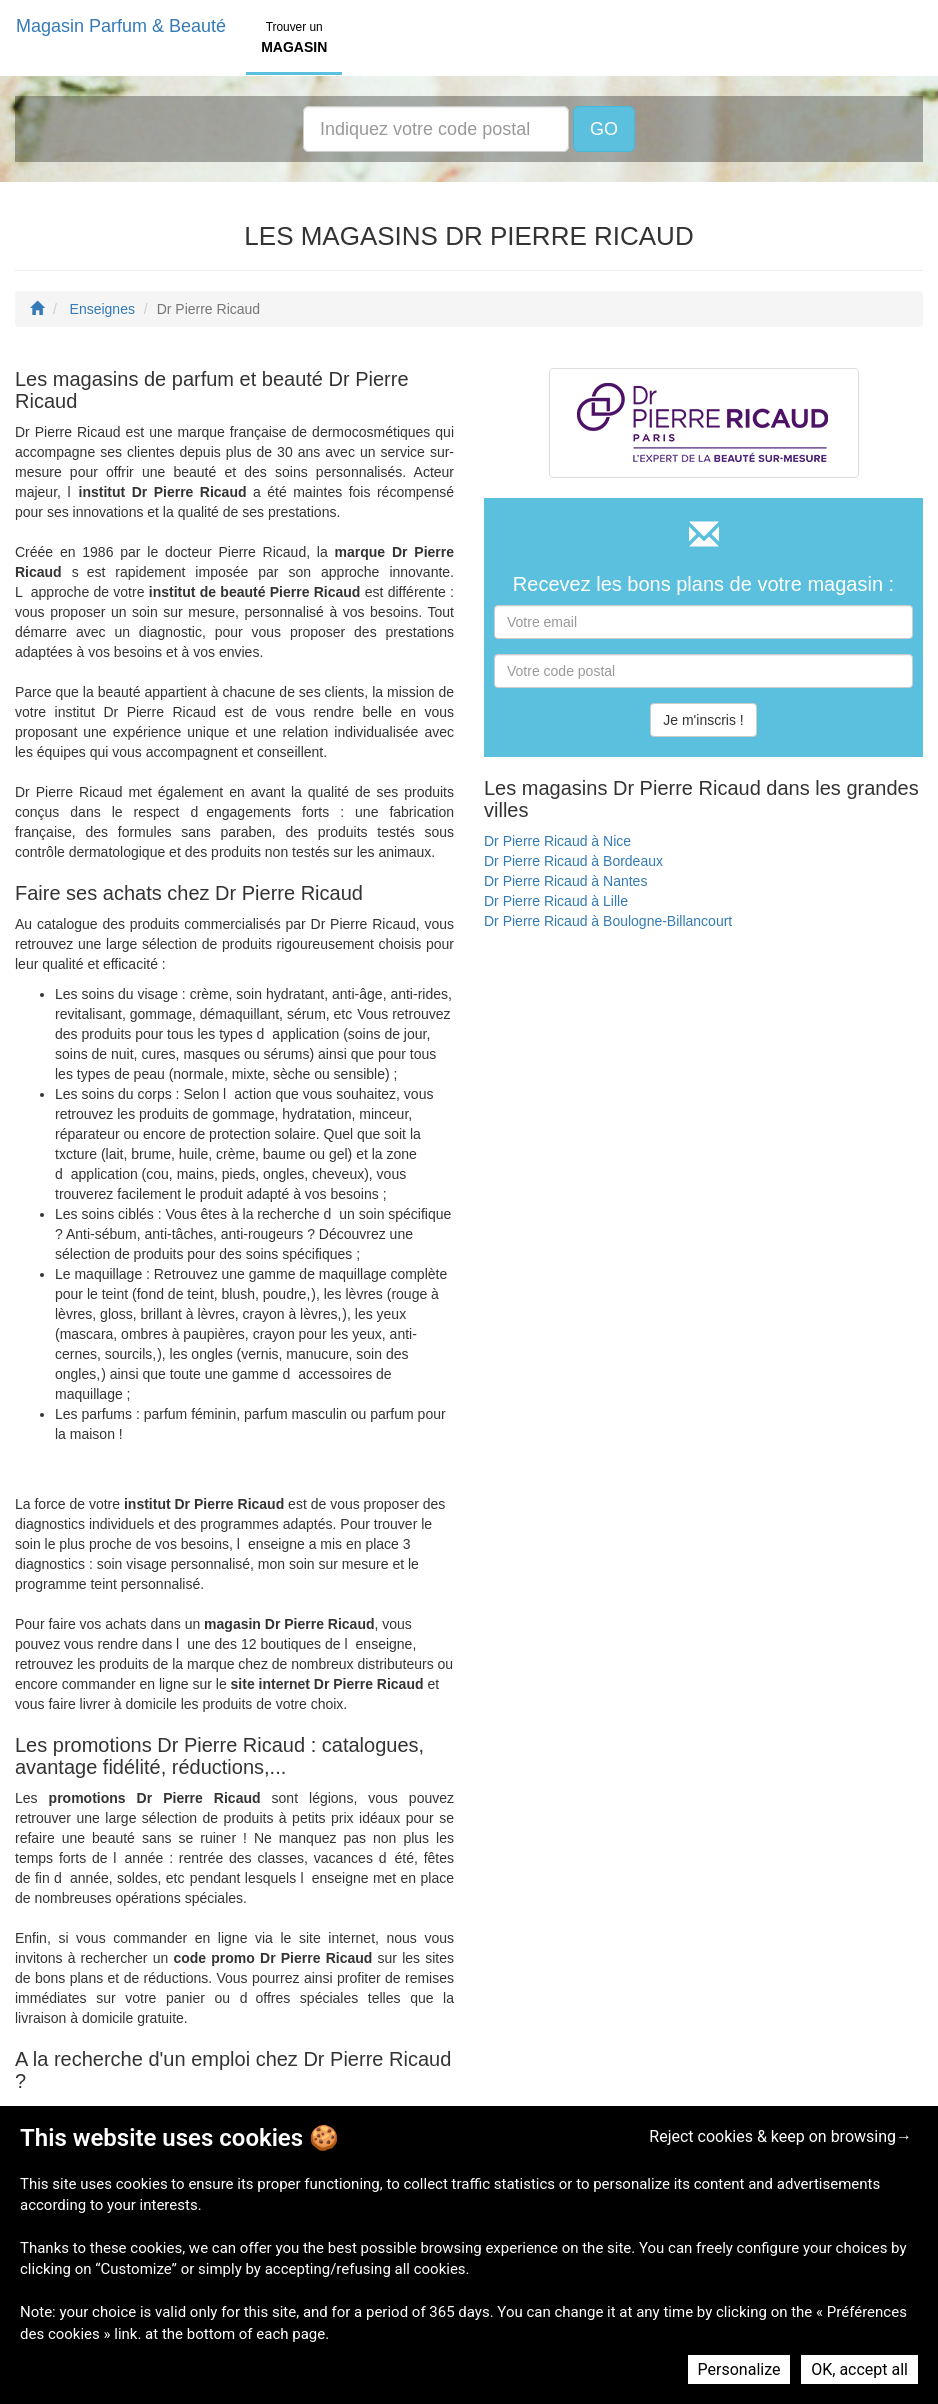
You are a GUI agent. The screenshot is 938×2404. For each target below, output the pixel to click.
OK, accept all (859, 2369)
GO (604, 129)
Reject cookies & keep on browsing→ (780, 2136)
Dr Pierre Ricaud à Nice (557, 841)
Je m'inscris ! (703, 720)
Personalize (739, 2369)
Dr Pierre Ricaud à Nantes (565, 881)
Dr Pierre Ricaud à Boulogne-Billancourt (608, 921)
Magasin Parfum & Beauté (121, 26)
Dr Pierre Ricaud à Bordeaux (573, 861)
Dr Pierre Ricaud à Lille (556, 901)
